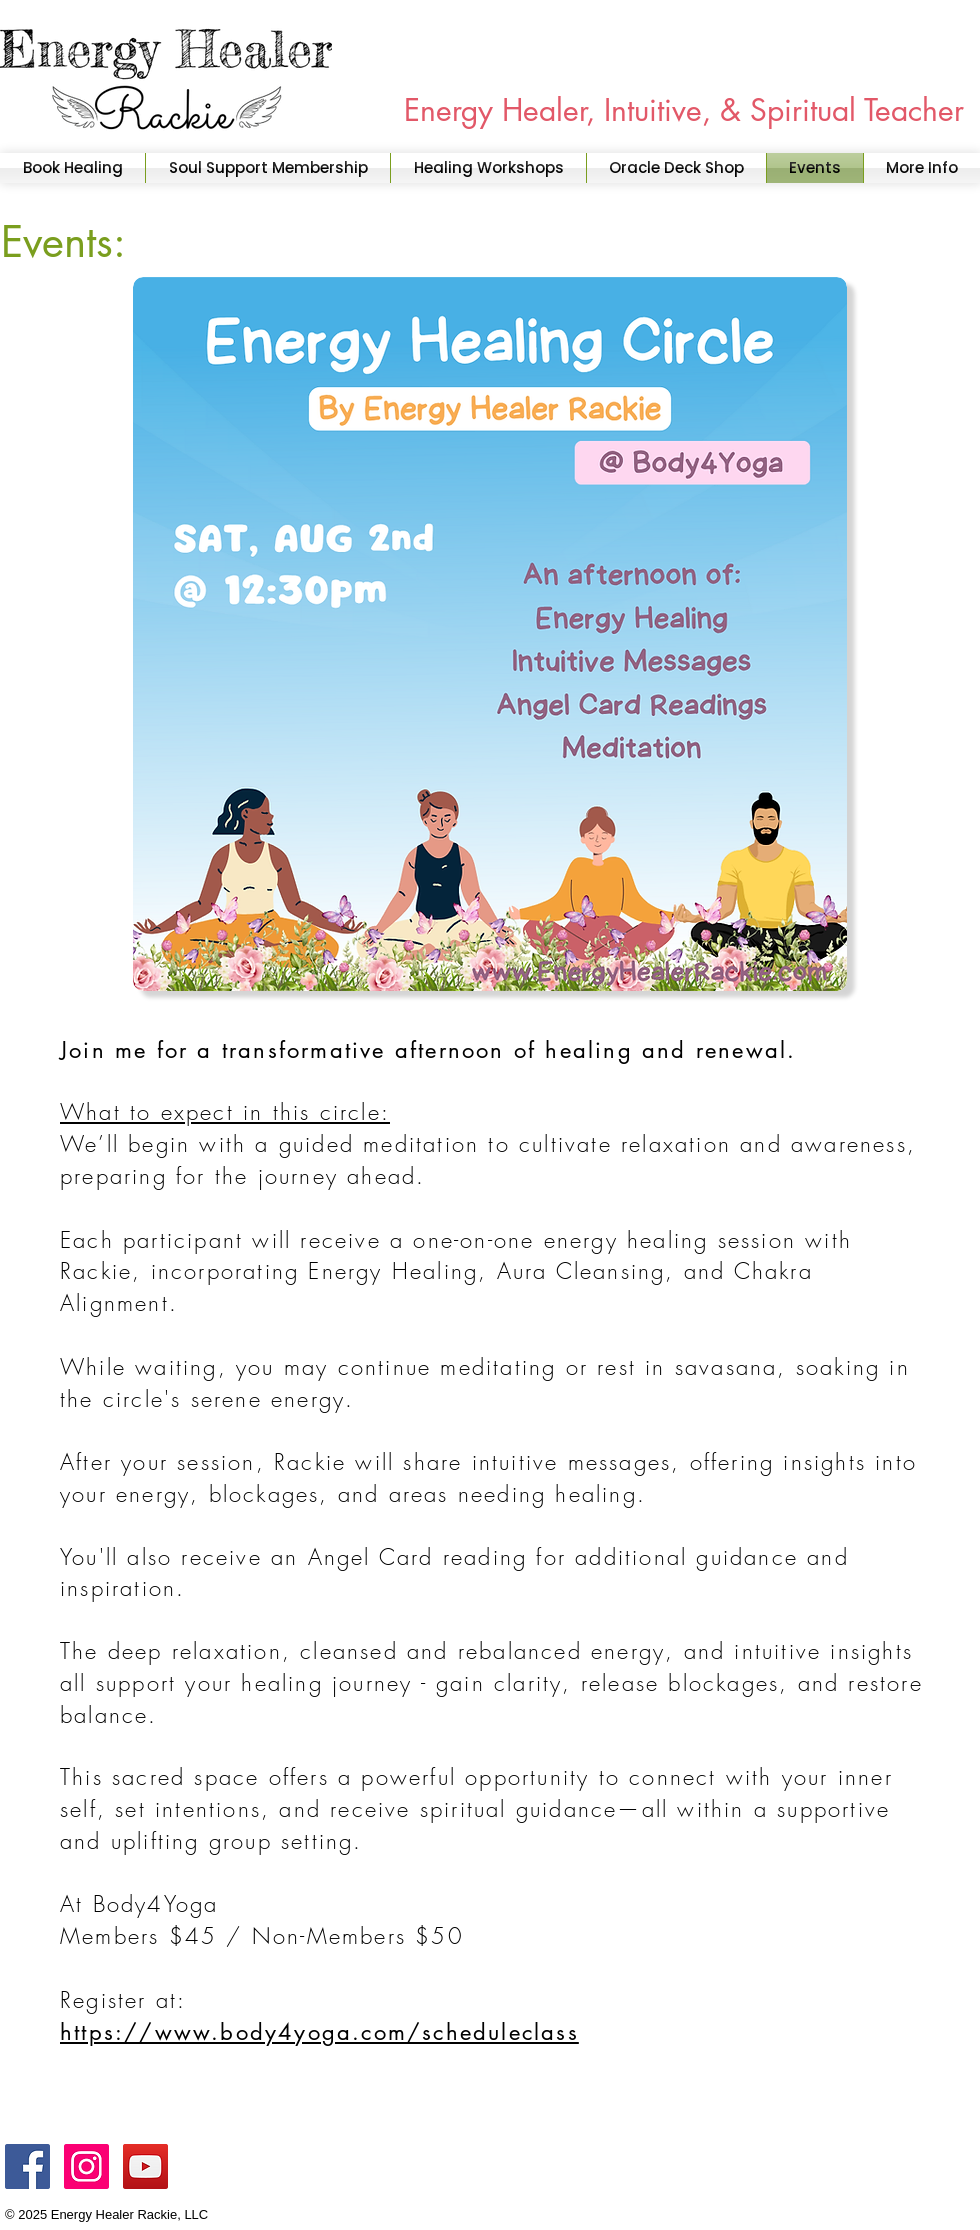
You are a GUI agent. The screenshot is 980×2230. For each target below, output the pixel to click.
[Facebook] (27, 2166)
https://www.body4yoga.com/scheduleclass (319, 2032)
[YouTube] (145, 2166)
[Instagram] (86, 2166)
